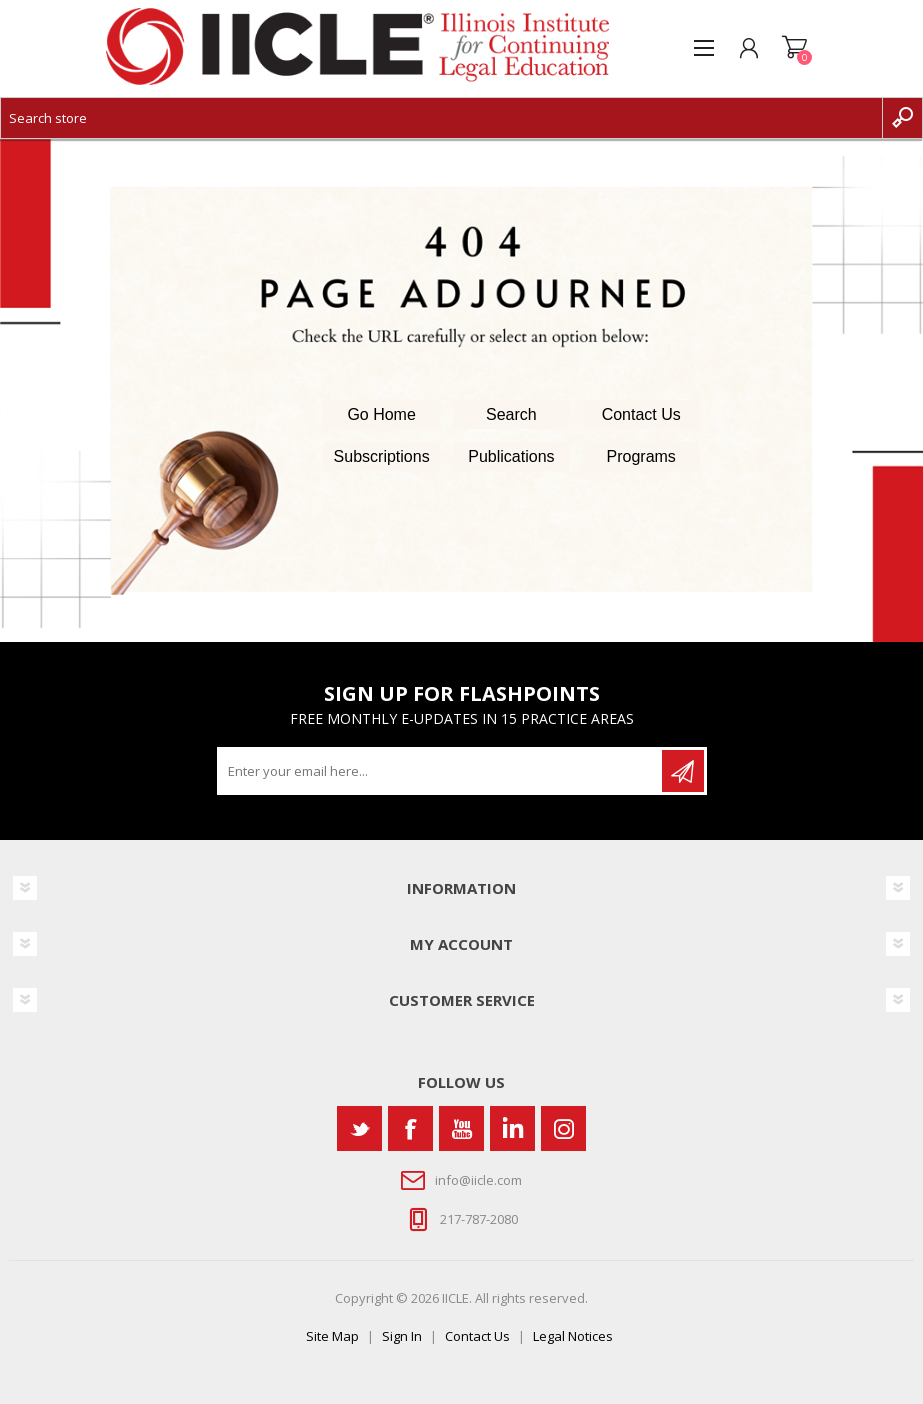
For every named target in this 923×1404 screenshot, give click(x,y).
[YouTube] (461, 1128)
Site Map (332, 1336)
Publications (511, 456)
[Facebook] (410, 1128)
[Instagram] (563, 1128)
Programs (641, 456)
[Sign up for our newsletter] (441, 771)
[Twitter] (359, 1128)
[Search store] (441, 118)
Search (511, 414)
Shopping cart (794, 48)
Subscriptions (382, 456)
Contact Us (641, 414)
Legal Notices (573, 1336)
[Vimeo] (512, 1128)
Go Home (381, 414)
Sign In (402, 1336)
